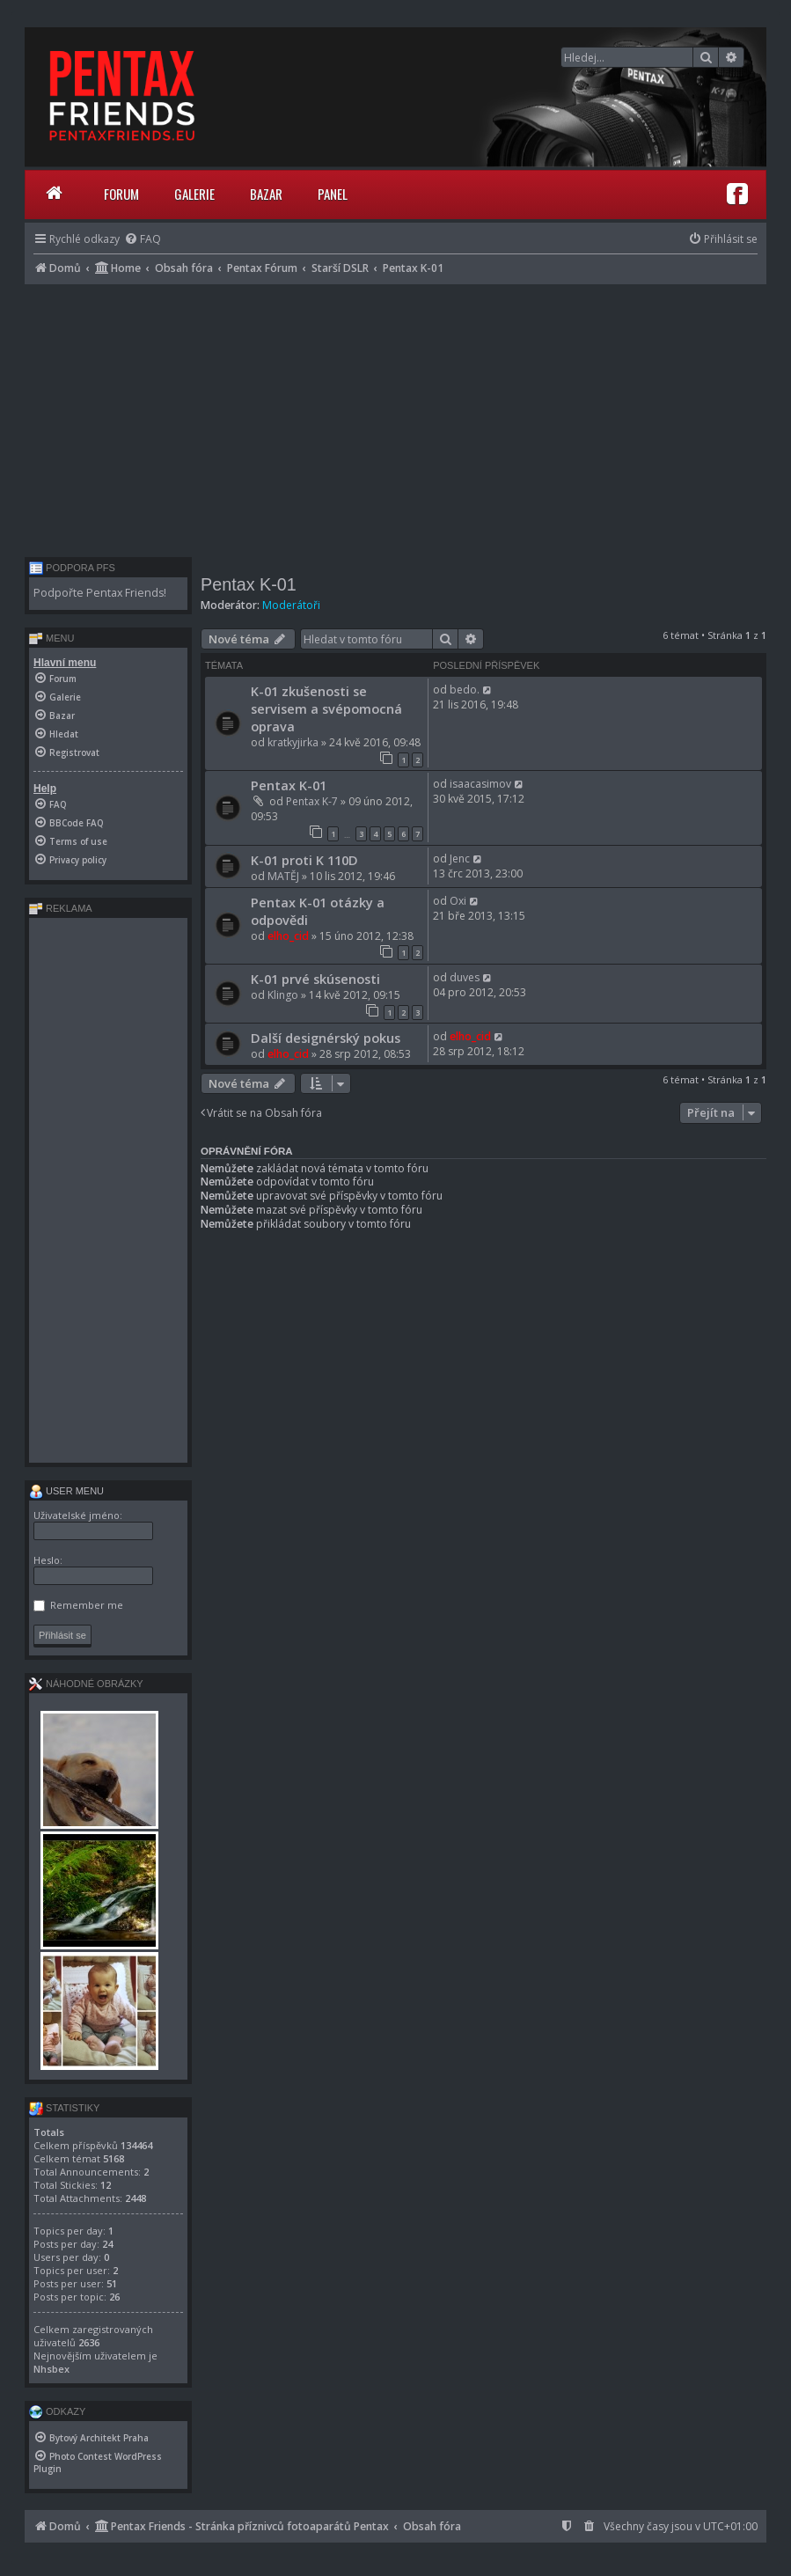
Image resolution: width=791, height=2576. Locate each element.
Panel (333, 193)
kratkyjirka (293, 742)
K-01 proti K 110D (304, 860)
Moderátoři (291, 605)
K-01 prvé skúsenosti (315, 978)
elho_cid (288, 935)
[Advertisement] (395, 416)
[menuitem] (142, 238)
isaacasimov (480, 783)
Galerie (194, 193)
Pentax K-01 (249, 584)
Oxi (458, 900)
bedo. (465, 689)
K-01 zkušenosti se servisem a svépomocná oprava (326, 708)
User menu (66, 1491)
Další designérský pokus (325, 1037)
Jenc (460, 858)
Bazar (266, 193)
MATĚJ (283, 876)
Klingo (282, 994)
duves (465, 977)
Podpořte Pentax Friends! (99, 592)
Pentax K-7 (312, 801)
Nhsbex (51, 2368)
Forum (121, 193)
